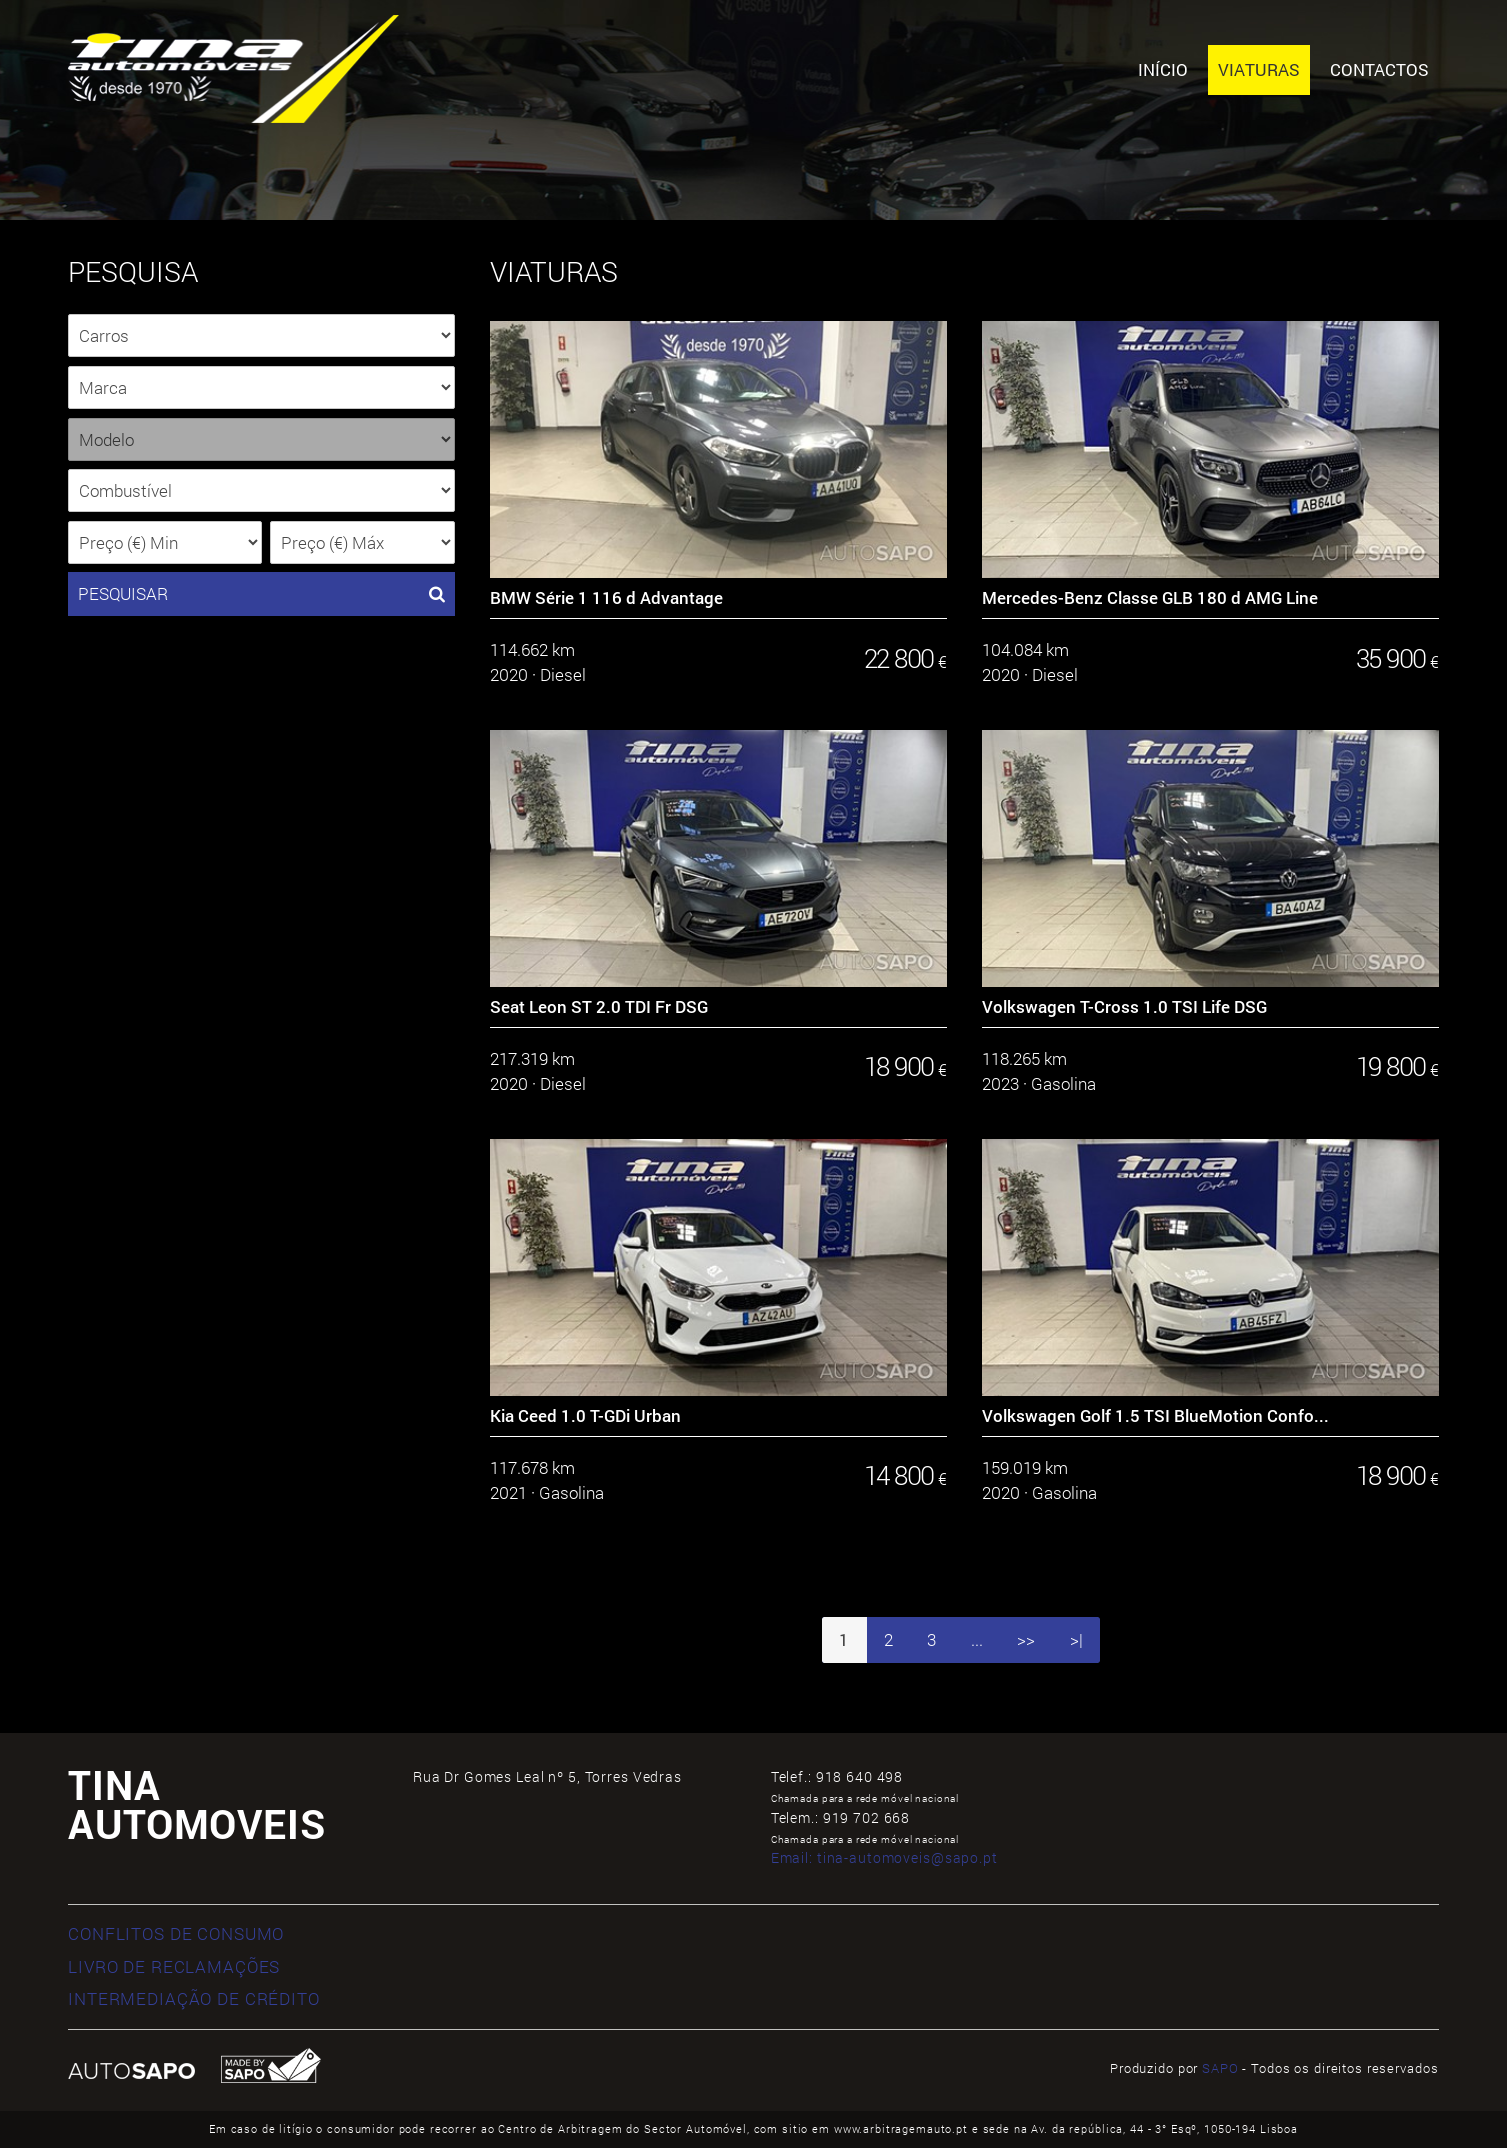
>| (1076, 1639)
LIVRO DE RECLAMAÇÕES (174, 1966)
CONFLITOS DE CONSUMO (176, 1933)
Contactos (1379, 69)
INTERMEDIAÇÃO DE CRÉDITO (194, 1998)
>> (1026, 1639)
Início (1163, 69)
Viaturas (1259, 69)
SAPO (1220, 2068)
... (977, 1639)
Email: (884, 1857)
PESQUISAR (261, 594)
